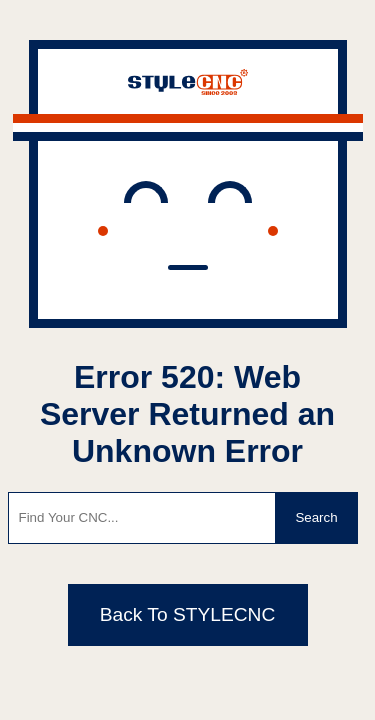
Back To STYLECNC (188, 614)
